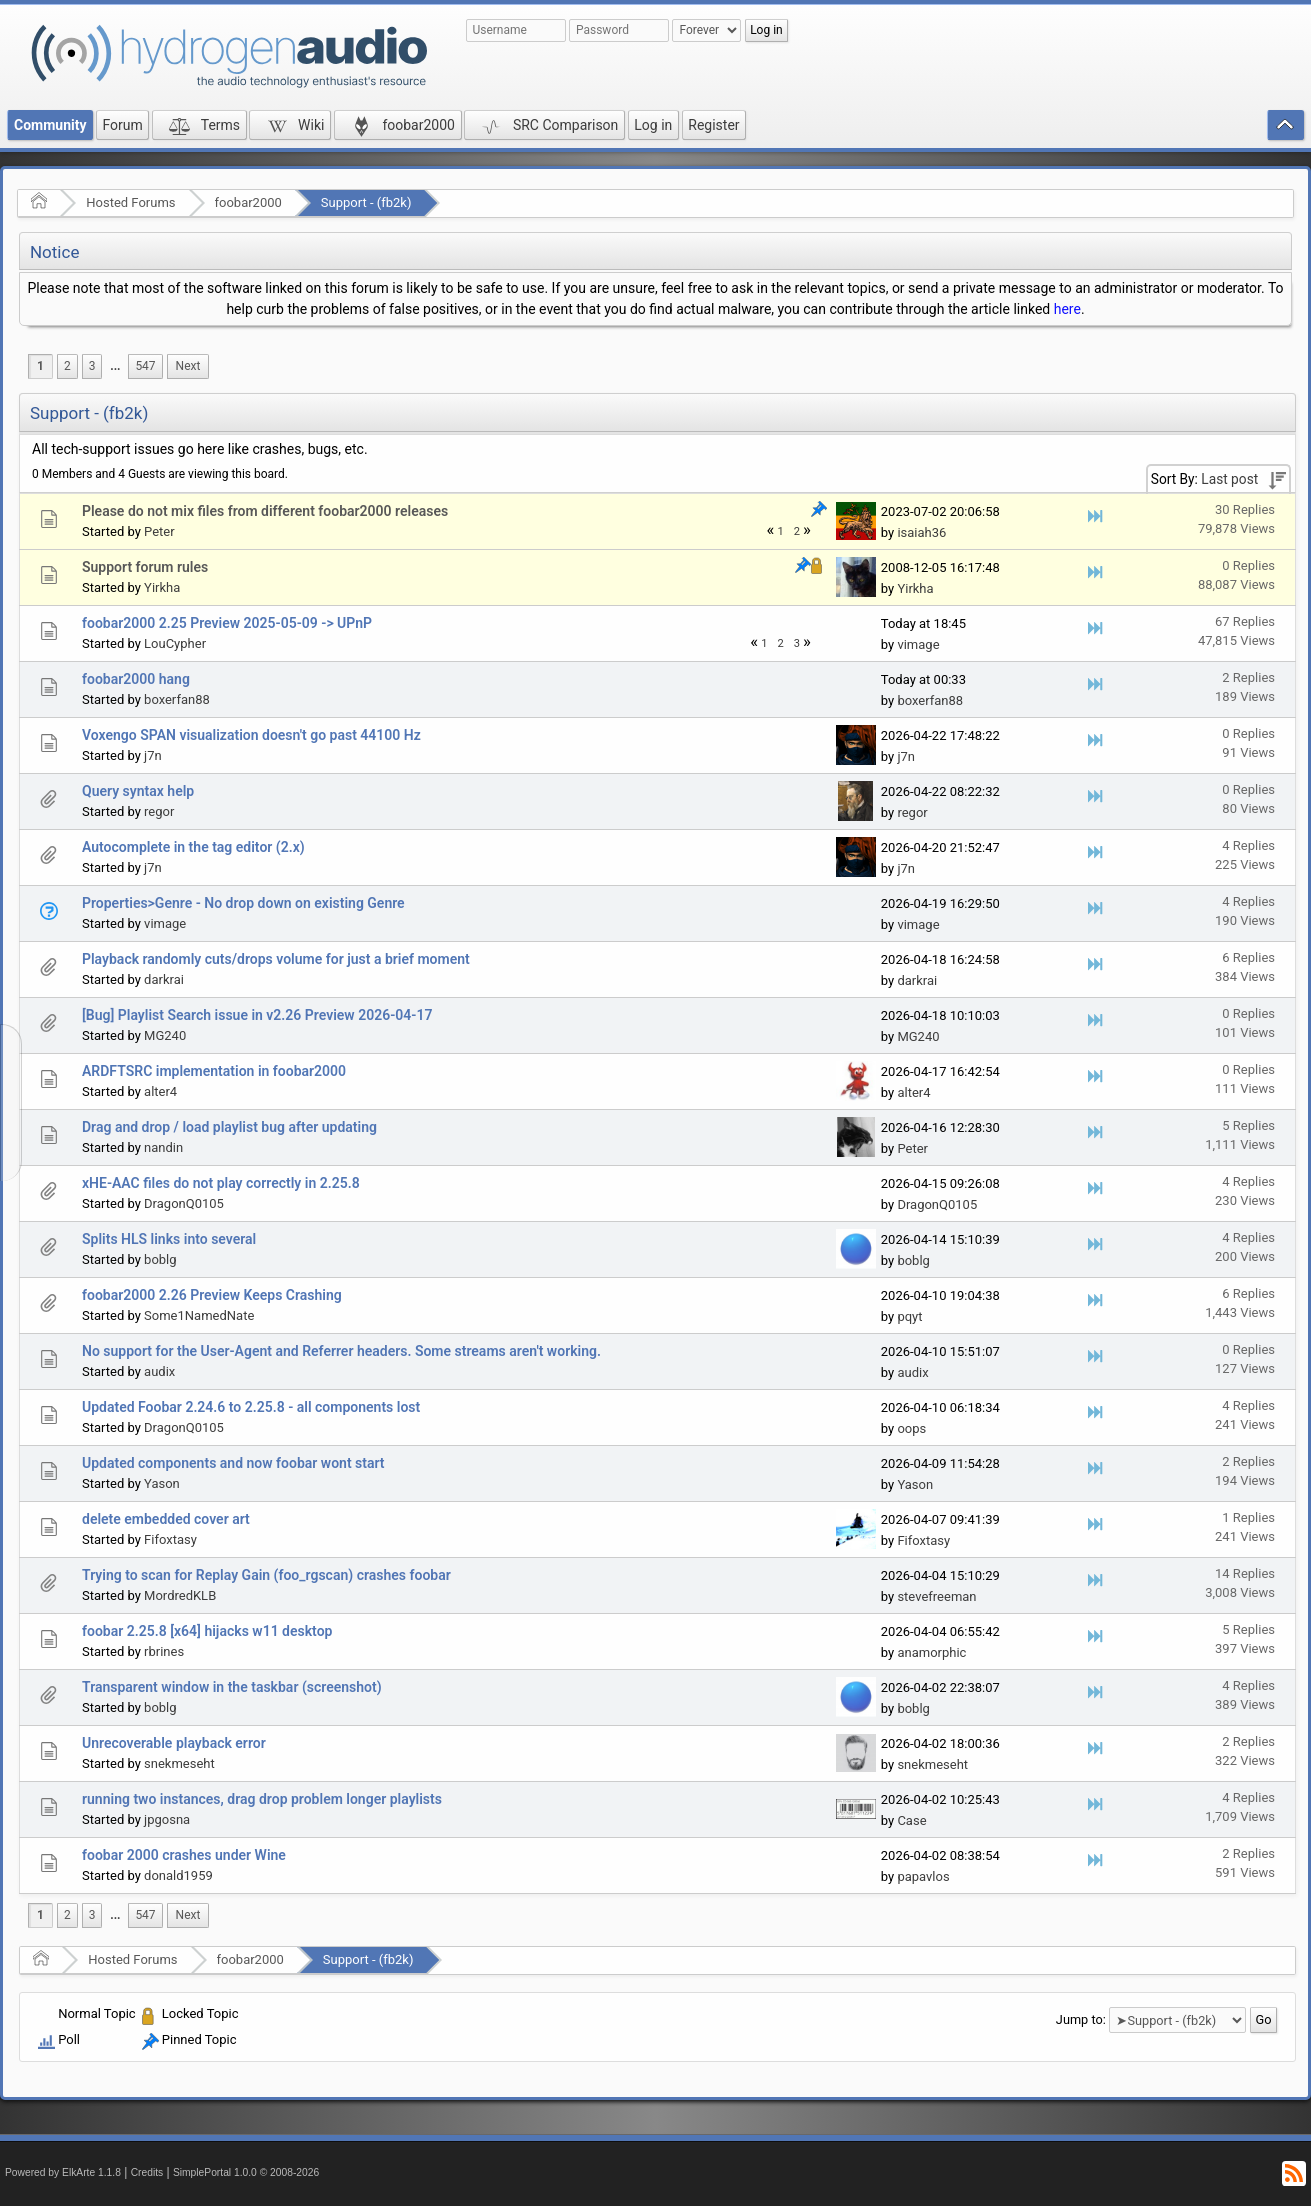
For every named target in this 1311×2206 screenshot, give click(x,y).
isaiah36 (921, 532)
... (115, 366)
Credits (147, 2172)
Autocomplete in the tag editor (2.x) (193, 847)
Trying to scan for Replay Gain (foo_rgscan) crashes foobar (266, 1575)
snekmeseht (179, 1763)
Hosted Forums (130, 202)
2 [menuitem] (67, 366)
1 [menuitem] (40, 366)
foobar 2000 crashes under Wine (184, 1855)
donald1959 (178, 1875)
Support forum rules (145, 567)
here (1067, 309)
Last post (1229, 479)
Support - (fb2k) (366, 202)
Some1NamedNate (199, 1315)
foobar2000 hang (136, 679)
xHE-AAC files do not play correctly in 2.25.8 (221, 1183)
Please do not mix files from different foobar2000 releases (265, 511)
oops (911, 1428)
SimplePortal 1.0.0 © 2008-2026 (246, 2172)
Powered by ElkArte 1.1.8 (63, 2172)
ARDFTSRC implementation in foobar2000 (214, 1071)
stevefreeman (936, 1596)
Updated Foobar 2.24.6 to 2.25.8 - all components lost (251, 1407)
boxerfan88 (177, 699)
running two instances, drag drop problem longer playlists (262, 1799)
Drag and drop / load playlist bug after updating (229, 1127)
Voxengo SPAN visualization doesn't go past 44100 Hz (251, 735)
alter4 (160, 1091)
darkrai (164, 979)
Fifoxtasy (170, 1539)
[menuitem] (115, 366)
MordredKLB (180, 1595)
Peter (159, 531)
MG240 (165, 1035)
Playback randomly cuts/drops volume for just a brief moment (276, 959)
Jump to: (1081, 2019)
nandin (163, 1147)
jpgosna (167, 1819)
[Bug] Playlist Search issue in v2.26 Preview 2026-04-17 (257, 1015)
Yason (162, 1483)
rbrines (164, 1651)
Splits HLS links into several (169, 1239)
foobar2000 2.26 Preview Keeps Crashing (212, 1295)
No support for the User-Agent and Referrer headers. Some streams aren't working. (341, 1351)
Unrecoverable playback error (174, 1743)
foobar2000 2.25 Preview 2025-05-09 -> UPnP (227, 623)
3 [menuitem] (92, 366)
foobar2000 (248, 202)
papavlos (923, 1876)
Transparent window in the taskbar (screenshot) (232, 1687)
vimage (918, 644)
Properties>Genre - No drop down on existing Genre (243, 903)
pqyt (909, 1316)
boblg (160, 1259)
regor (159, 811)
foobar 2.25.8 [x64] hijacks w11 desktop (207, 1631)
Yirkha (162, 587)
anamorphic (931, 1652)
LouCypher (175, 643)
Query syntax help (138, 791)
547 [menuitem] (145, 366)
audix (159, 1371)
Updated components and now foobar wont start (233, 1463)
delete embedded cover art (166, 1519)
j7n (153, 755)
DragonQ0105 (184, 1203)
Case (911, 1820)
